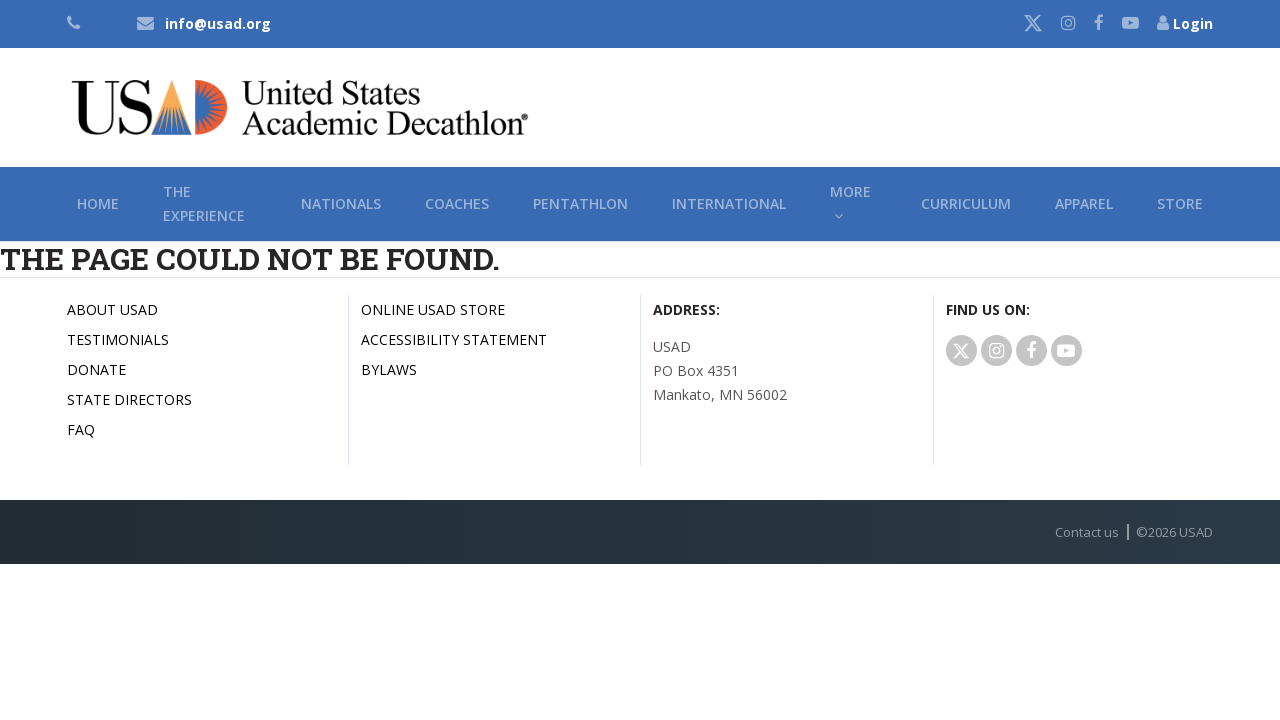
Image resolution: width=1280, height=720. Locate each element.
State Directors (129, 401)
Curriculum (966, 205)
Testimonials (118, 341)
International (729, 205)
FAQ (81, 431)
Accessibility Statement (454, 341)
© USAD (1174, 534)
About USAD (112, 311)
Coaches (457, 205)
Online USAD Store (433, 311)
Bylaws (389, 371)
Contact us (1087, 534)
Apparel (1084, 205)
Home (98, 205)
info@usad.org (218, 23)
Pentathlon (580, 205)
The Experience (204, 205)
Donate (96, 371)
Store (1180, 205)
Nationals (341, 205)
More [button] (850, 205)
